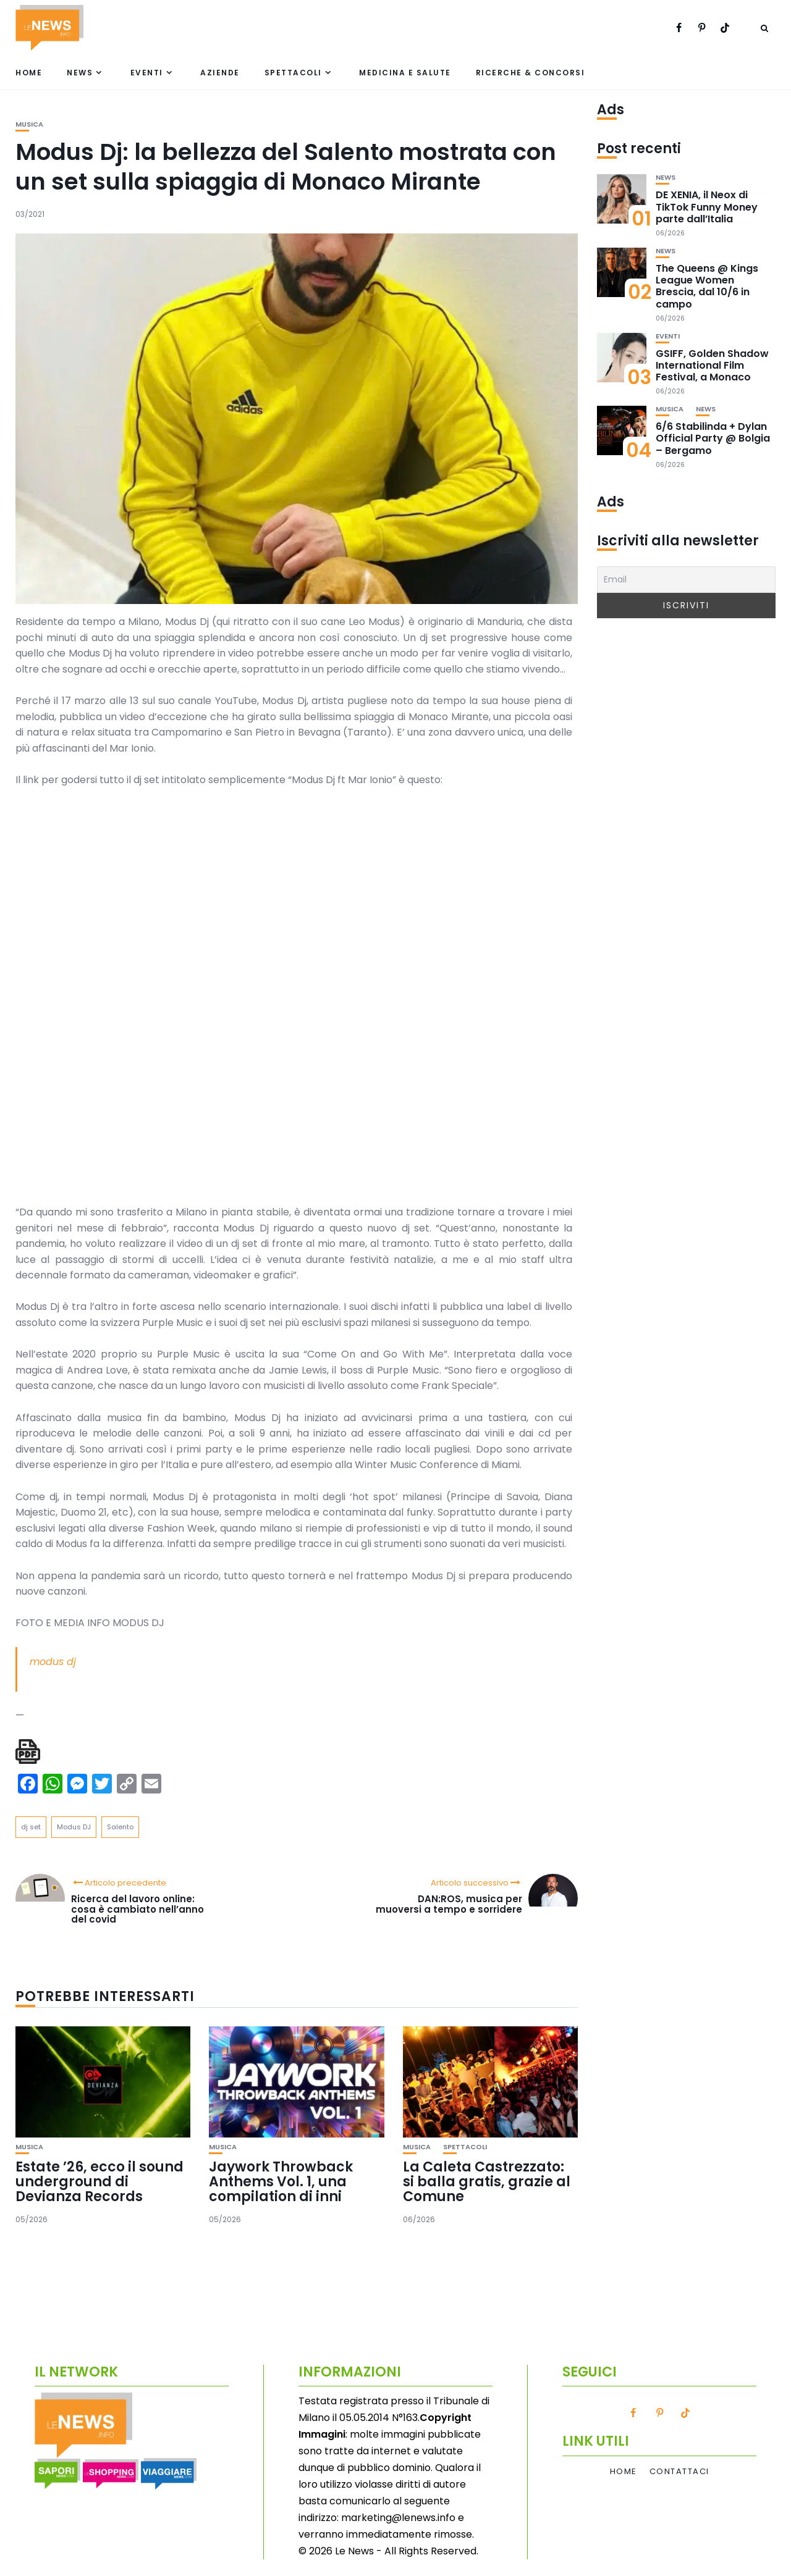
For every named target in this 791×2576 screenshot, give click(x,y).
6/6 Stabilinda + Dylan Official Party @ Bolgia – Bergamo (713, 438)
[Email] (686, 579)
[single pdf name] (27, 1751)
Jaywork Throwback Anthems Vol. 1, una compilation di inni (281, 2181)
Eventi (146, 72)
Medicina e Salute (405, 72)
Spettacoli (293, 72)
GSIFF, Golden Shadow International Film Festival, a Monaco (712, 365)
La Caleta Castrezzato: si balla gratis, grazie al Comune (486, 2181)
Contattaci (679, 2471)
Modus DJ (74, 1827)
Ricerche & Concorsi (530, 72)
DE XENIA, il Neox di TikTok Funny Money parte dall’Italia (707, 206)
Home (28, 72)
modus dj (53, 1662)
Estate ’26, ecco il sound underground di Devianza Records (99, 2181)
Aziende (220, 72)
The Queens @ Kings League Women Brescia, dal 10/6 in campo (707, 286)
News (80, 72)
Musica (29, 124)
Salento (120, 1827)
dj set (31, 1827)
